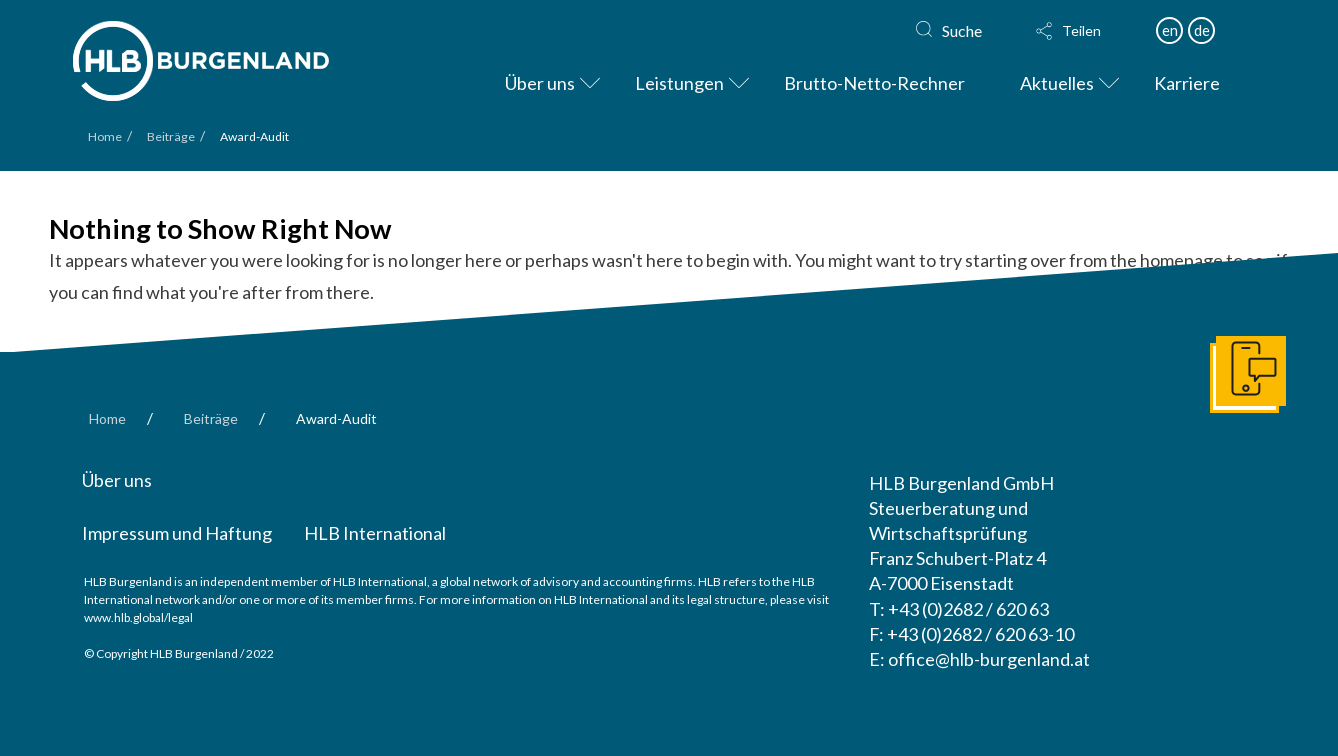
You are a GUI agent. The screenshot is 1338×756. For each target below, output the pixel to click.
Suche (962, 30)
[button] (1086, 31)
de (1202, 30)
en (1170, 30)
